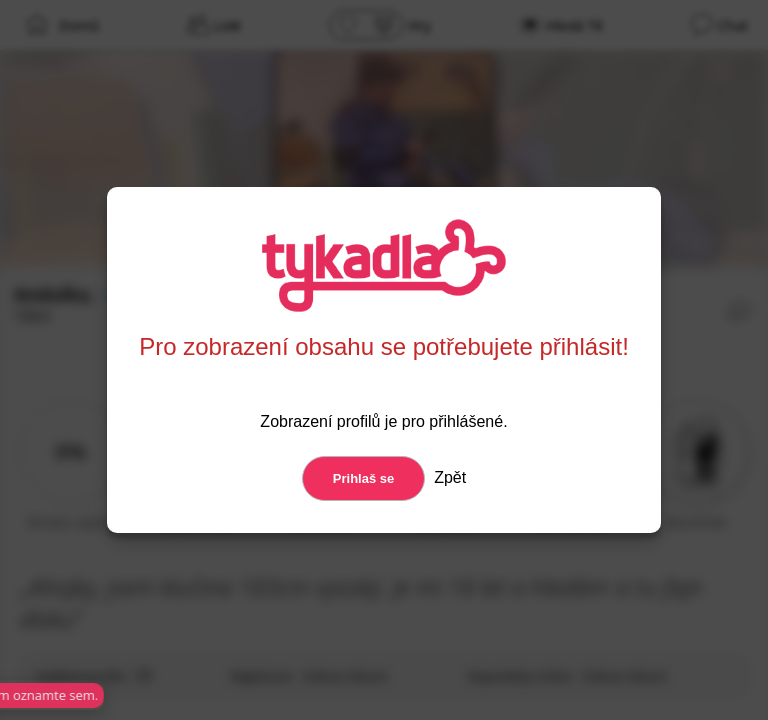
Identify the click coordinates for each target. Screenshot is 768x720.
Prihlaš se (363, 478)
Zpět (448, 477)
